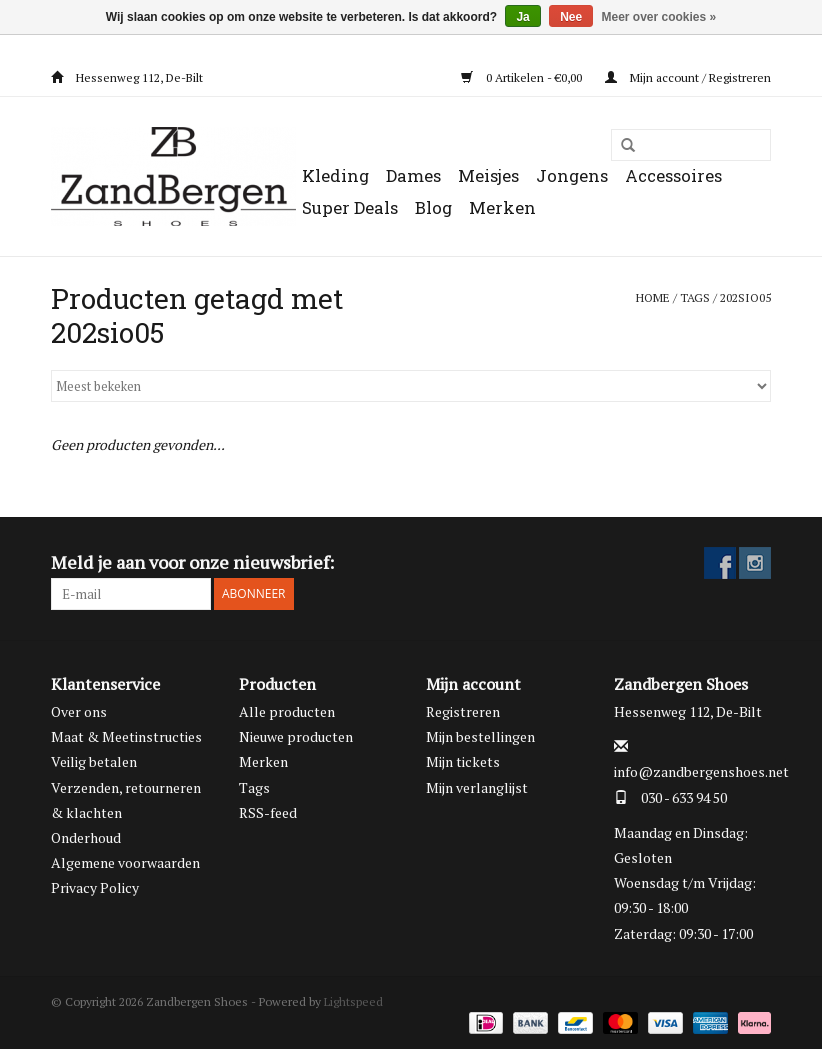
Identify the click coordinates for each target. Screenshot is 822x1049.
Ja (522, 17)
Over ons (79, 711)
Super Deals (350, 207)
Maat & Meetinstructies (126, 736)
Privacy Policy (95, 887)
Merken (502, 207)
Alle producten (287, 711)
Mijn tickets (463, 761)
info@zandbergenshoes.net (701, 771)
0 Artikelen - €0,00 (523, 77)
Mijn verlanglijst (477, 787)
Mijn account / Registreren (688, 77)
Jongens (572, 175)
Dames (413, 175)
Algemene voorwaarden (125, 862)
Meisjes (488, 175)
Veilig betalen (94, 761)
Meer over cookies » (659, 17)
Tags (695, 297)
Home (653, 297)
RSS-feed (268, 812)
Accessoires (673, 175)
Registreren (463, 711)
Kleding (335, 175)
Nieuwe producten (296, 736)
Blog (433, 207)
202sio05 (745, 297)
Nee (571, 17)
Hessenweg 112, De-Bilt (127, 77)
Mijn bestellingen (480, 736)
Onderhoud (86, 837)
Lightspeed (353, 1001)
